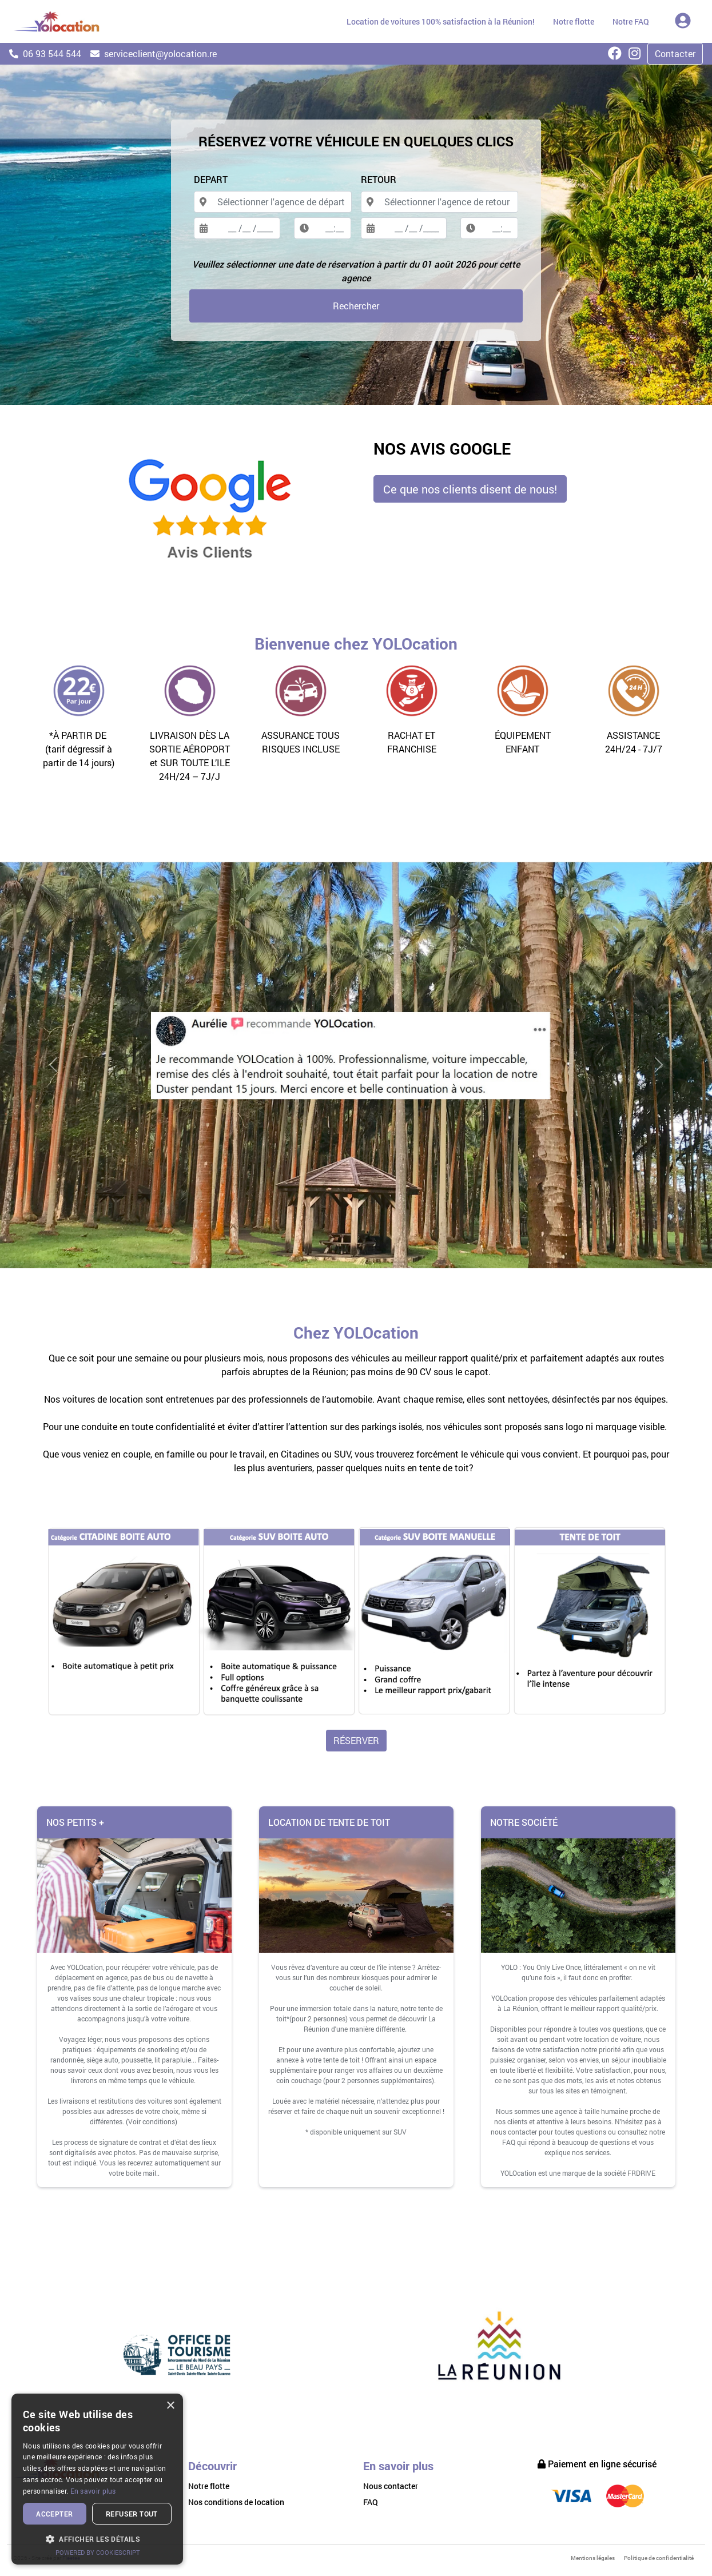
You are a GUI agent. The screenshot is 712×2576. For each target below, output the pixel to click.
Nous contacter (390, 2486)
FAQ (370, 2502)
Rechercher (356, 306)
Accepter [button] (54, 2513)
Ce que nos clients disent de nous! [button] (470, 488)
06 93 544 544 (45, 53)
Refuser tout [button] (132, 2513)
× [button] (170, 2406)
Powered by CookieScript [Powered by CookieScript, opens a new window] (97, 2552)
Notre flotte (208, 2486)
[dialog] (97, 2479)
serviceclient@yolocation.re (153, 53)
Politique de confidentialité (659, 2558)
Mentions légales (593, 2558)
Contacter (675, 53)
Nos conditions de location (236, 2502)
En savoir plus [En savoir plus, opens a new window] (93, 2490)
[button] (97, 2538)
